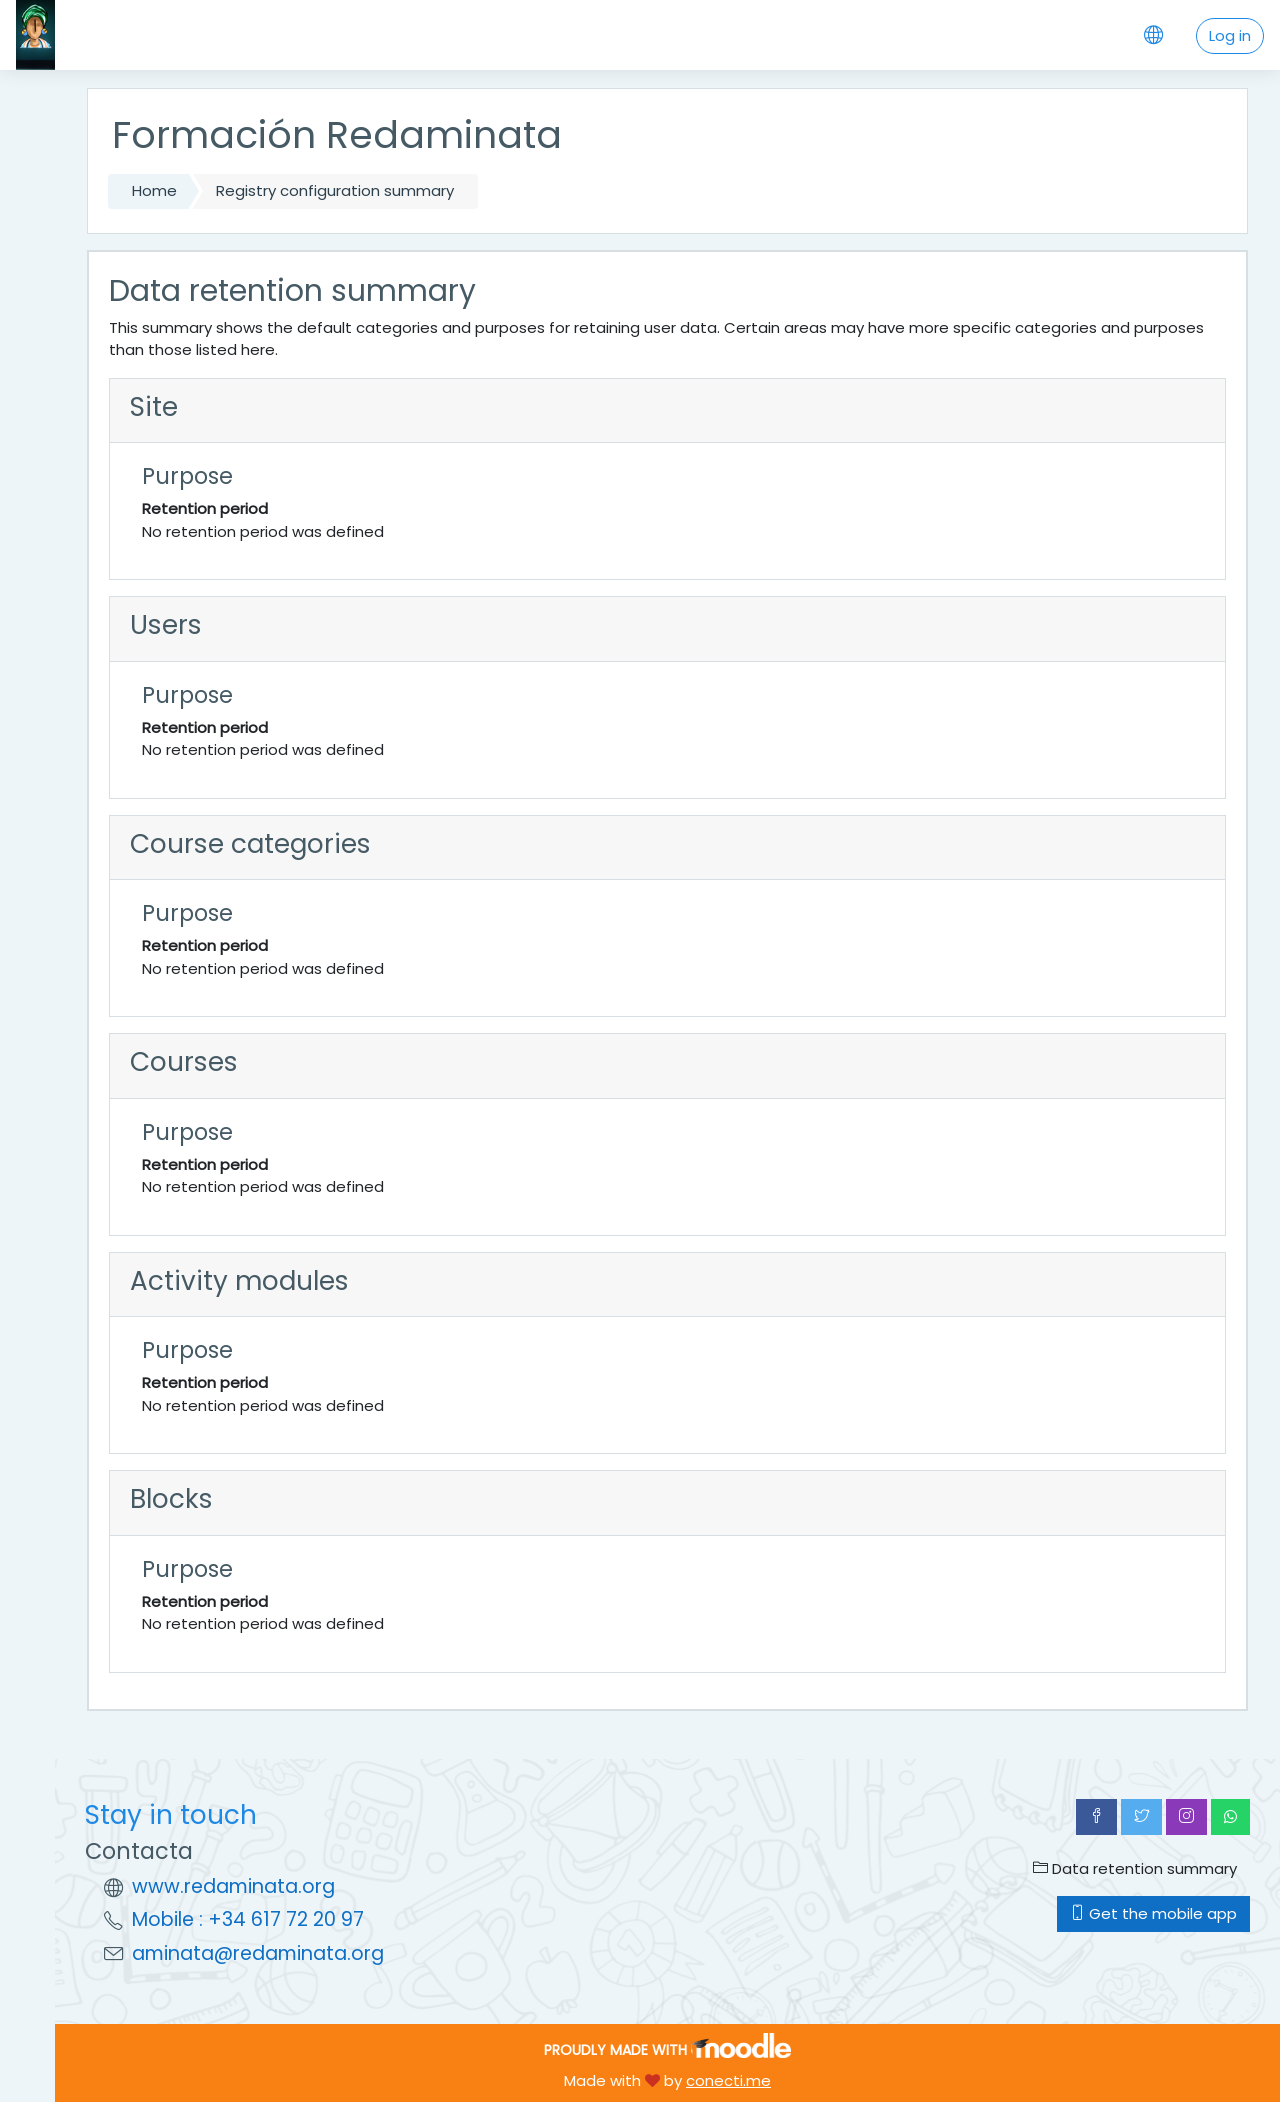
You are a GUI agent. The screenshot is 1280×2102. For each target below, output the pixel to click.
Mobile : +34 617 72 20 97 (248, 1919)
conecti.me (728, 2080)
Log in (1230, 35)
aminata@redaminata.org (258, 1953)
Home (154, 190)
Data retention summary (1135, 1868)
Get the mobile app (1153, 1913)
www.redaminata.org (233, 1886)
